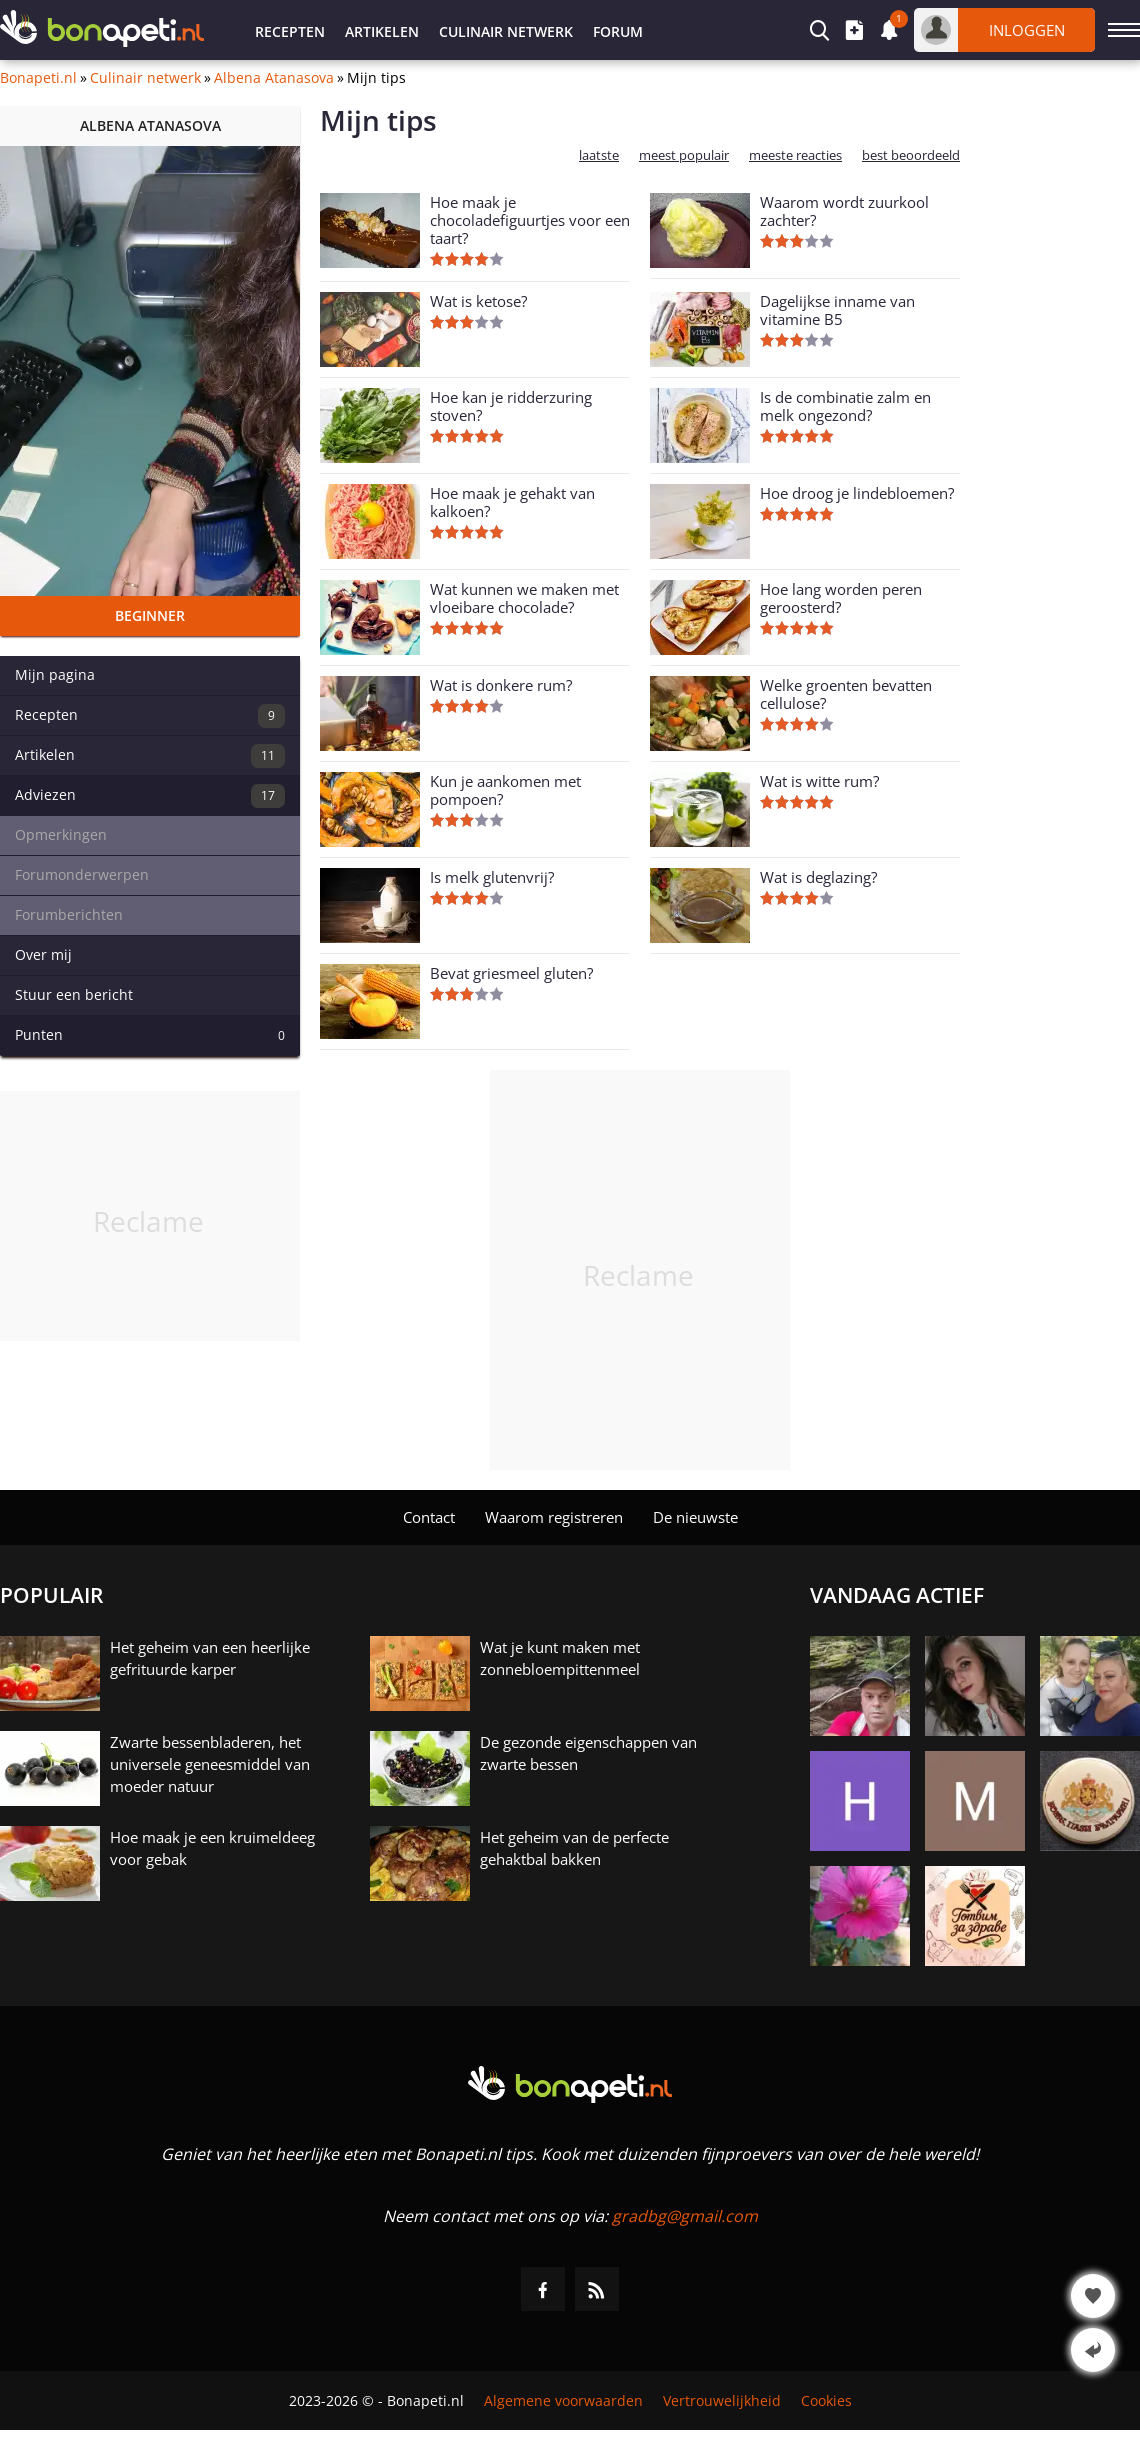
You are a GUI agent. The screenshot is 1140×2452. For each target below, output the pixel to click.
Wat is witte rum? (819, 781)
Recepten (290, 31)
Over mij (43, 954)
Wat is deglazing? (818, 877)
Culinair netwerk (506, 31)
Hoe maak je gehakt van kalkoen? (512, 502)
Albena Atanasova (274, 78)
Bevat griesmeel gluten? (511, 973)
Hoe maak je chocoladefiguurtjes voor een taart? (530, 220)
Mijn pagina (55, 674)
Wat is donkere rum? (501, 685)
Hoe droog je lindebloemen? (857, 493)
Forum (618, 31)
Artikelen (382, 31)
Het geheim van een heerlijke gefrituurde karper (210, 1658)
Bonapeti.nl (38, 78)
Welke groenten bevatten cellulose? (846, 694)
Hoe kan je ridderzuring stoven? (511, 406)
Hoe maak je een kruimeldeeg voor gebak (212, 1848)
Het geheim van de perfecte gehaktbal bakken (574, 1848)
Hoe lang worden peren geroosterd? (841, 598)
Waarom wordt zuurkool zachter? (844, 211)
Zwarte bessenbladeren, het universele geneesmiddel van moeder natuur (210, 1764)
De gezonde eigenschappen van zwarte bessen (588, 1753)
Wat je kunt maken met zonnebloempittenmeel (560, 1658)
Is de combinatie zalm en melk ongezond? (845, 406)
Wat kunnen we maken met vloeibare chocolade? (524, 598)
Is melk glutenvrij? (492, 877)
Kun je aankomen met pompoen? (505, 790)
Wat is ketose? (478, 301)
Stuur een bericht (74, 994)
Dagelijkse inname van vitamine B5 (837, 310)
